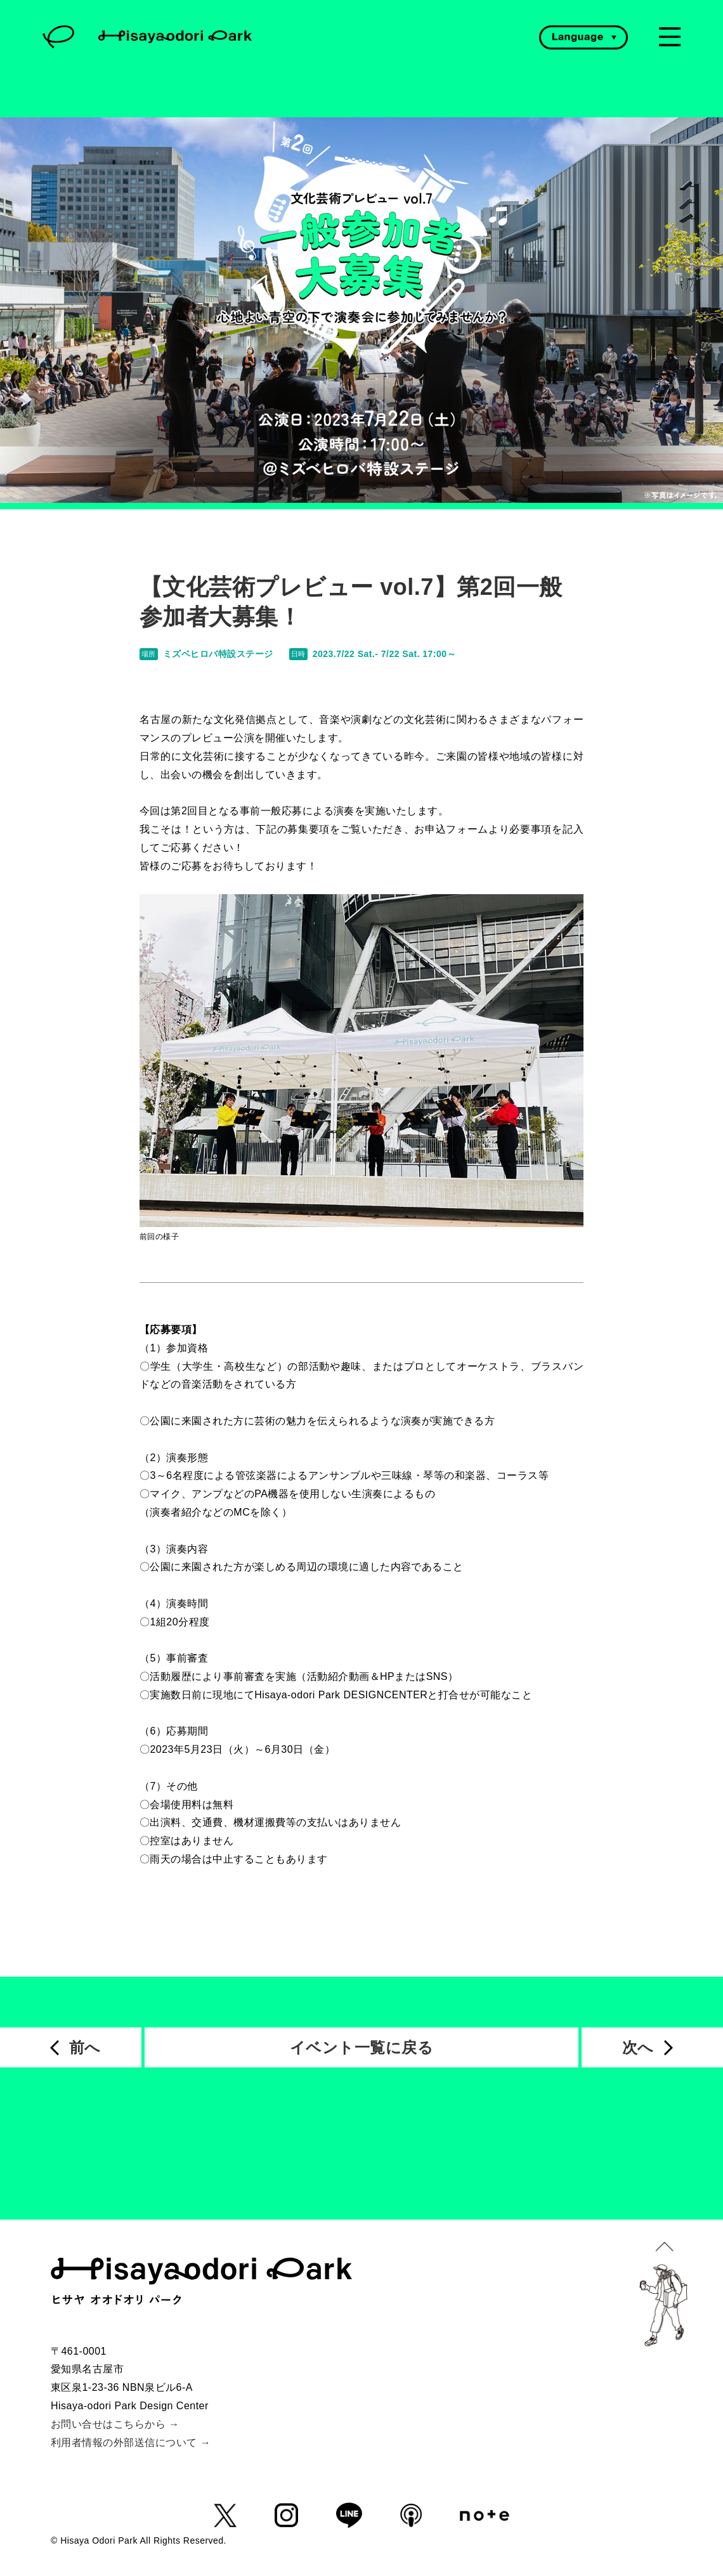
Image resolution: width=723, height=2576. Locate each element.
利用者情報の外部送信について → (131, 2442)
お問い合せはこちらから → (115, 2424)
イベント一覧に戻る (361, 2047)
